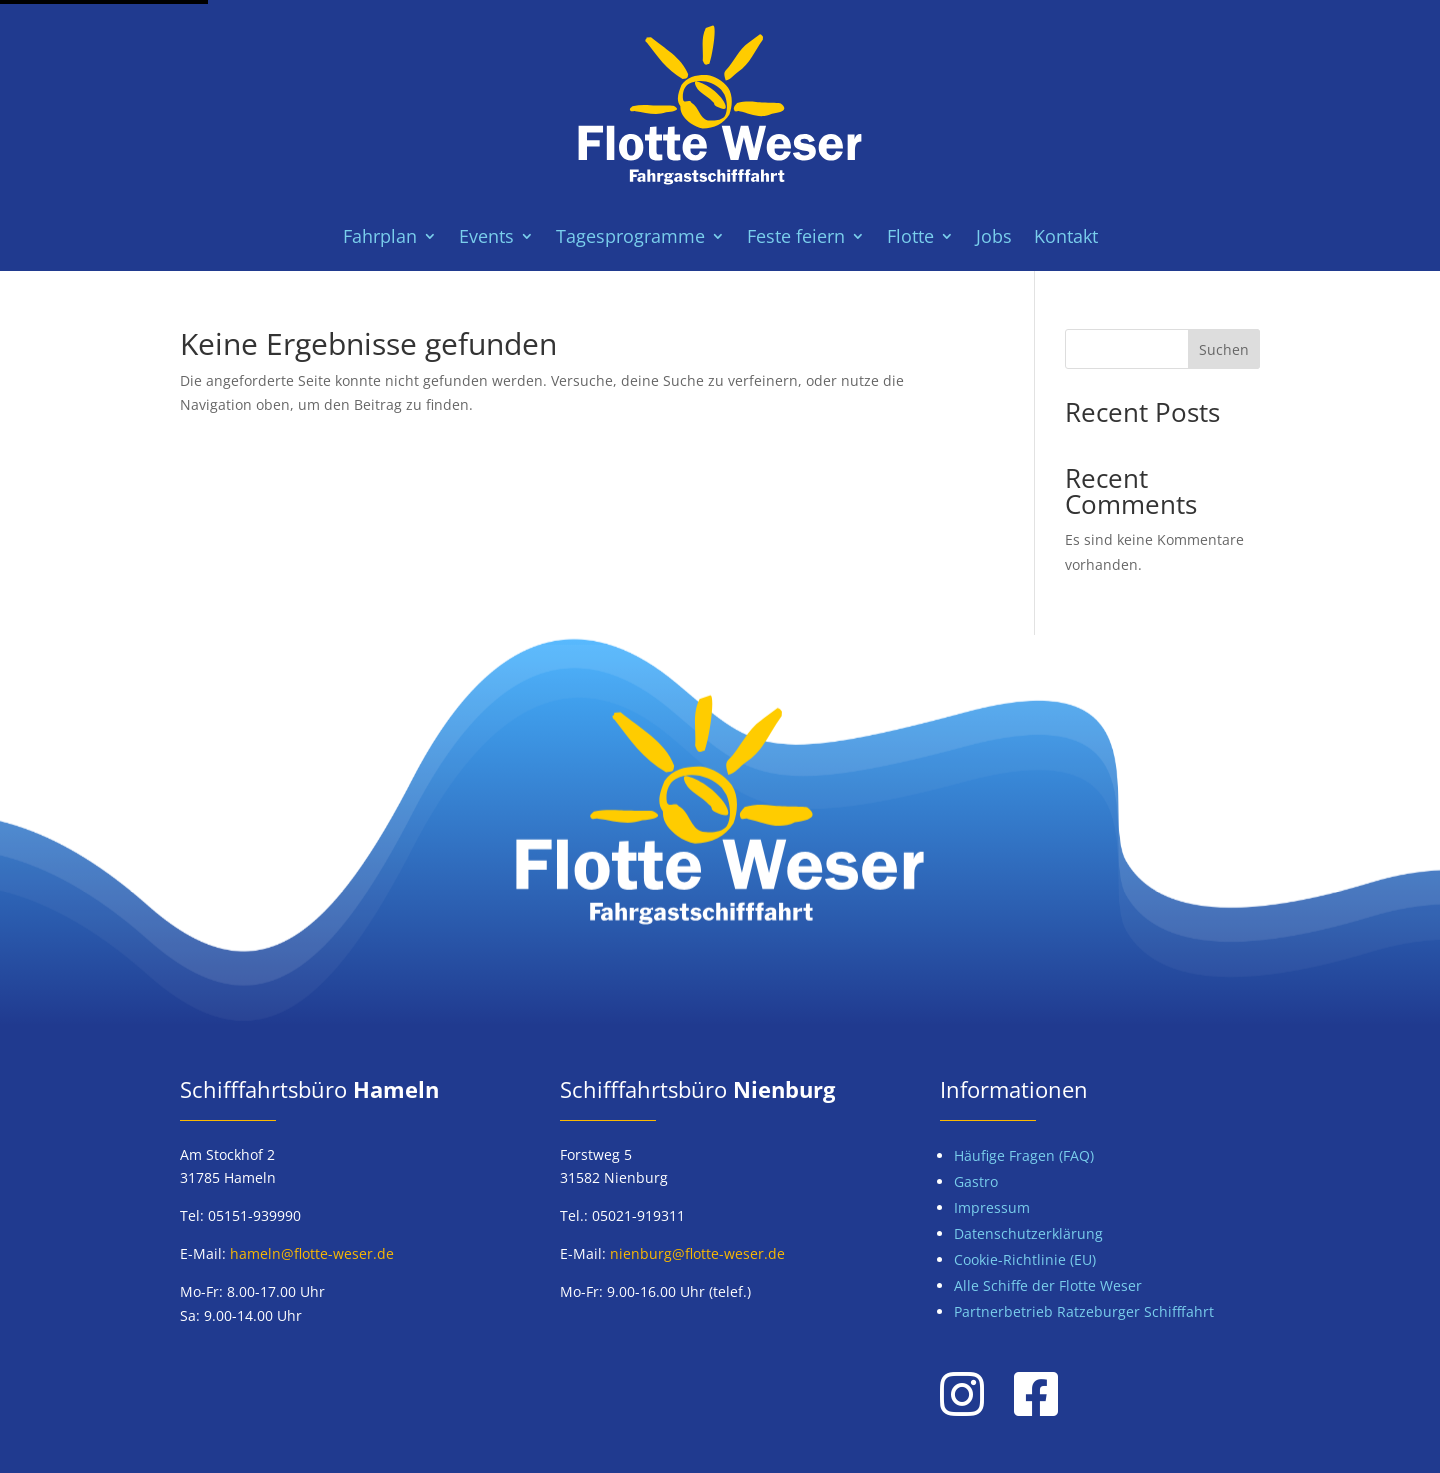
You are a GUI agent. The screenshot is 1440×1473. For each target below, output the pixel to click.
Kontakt (1066, 238)
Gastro (976, 1181)
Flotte (910, 238)
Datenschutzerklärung (1028, 1233)
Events (486, 238)
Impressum (992, 1207)
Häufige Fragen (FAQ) (1024, 1155)
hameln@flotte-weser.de (312, 1253)
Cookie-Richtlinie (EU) (1025, 1259)
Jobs (994, 238)
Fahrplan (380, 238)
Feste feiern (796, 238)
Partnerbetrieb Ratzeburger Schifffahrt (1084, 1311)
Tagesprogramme (630, 238)
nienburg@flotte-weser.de (697, 1253)
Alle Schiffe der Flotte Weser (1048, 1285)
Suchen (1224, 349)
